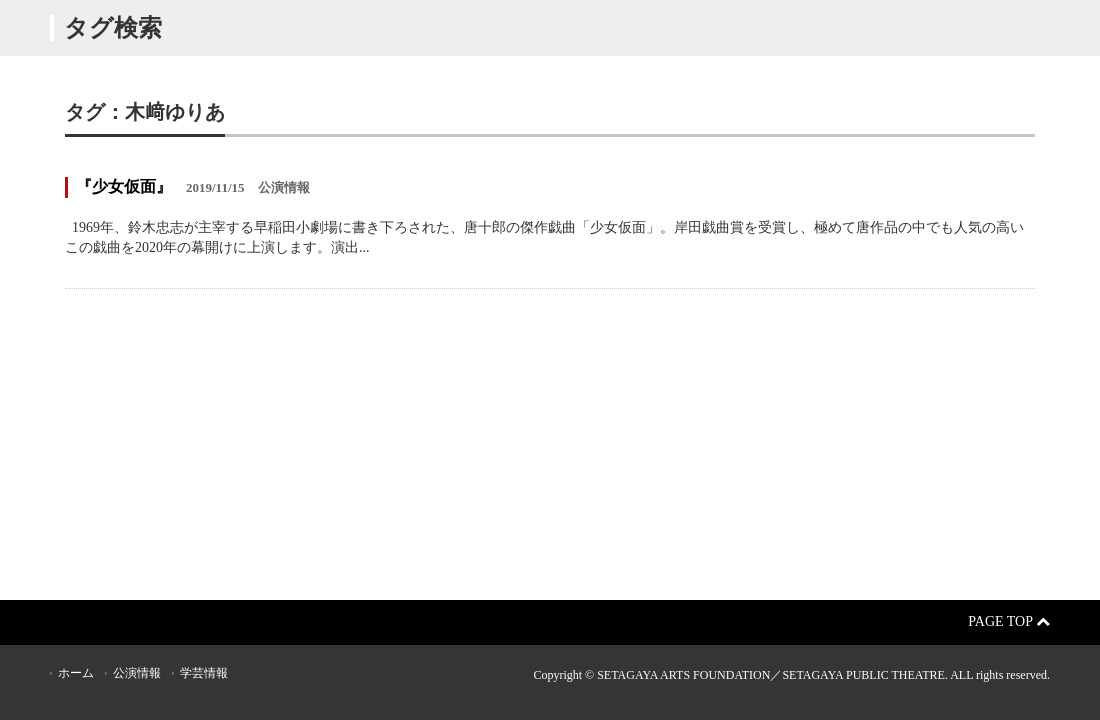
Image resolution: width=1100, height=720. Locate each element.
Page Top (1009, 621)
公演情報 (137, 673)
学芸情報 (204, 673)
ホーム (76, 673)
